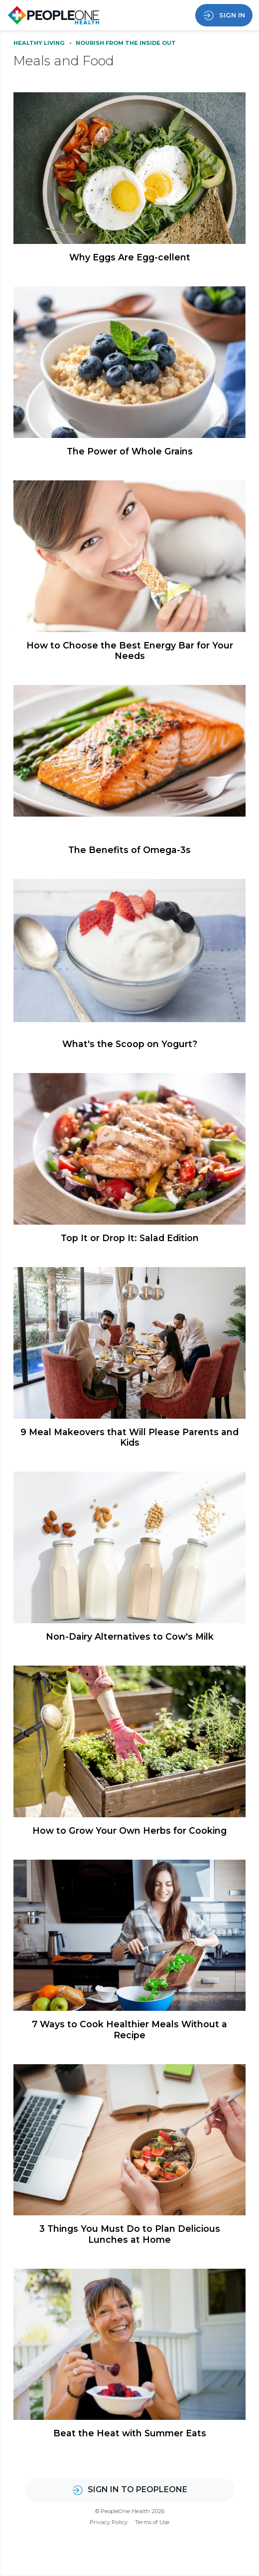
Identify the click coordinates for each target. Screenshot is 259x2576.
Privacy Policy (109, 2522)
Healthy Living (39, 42)
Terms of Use (152, 2522)
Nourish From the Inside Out (126, 42)
